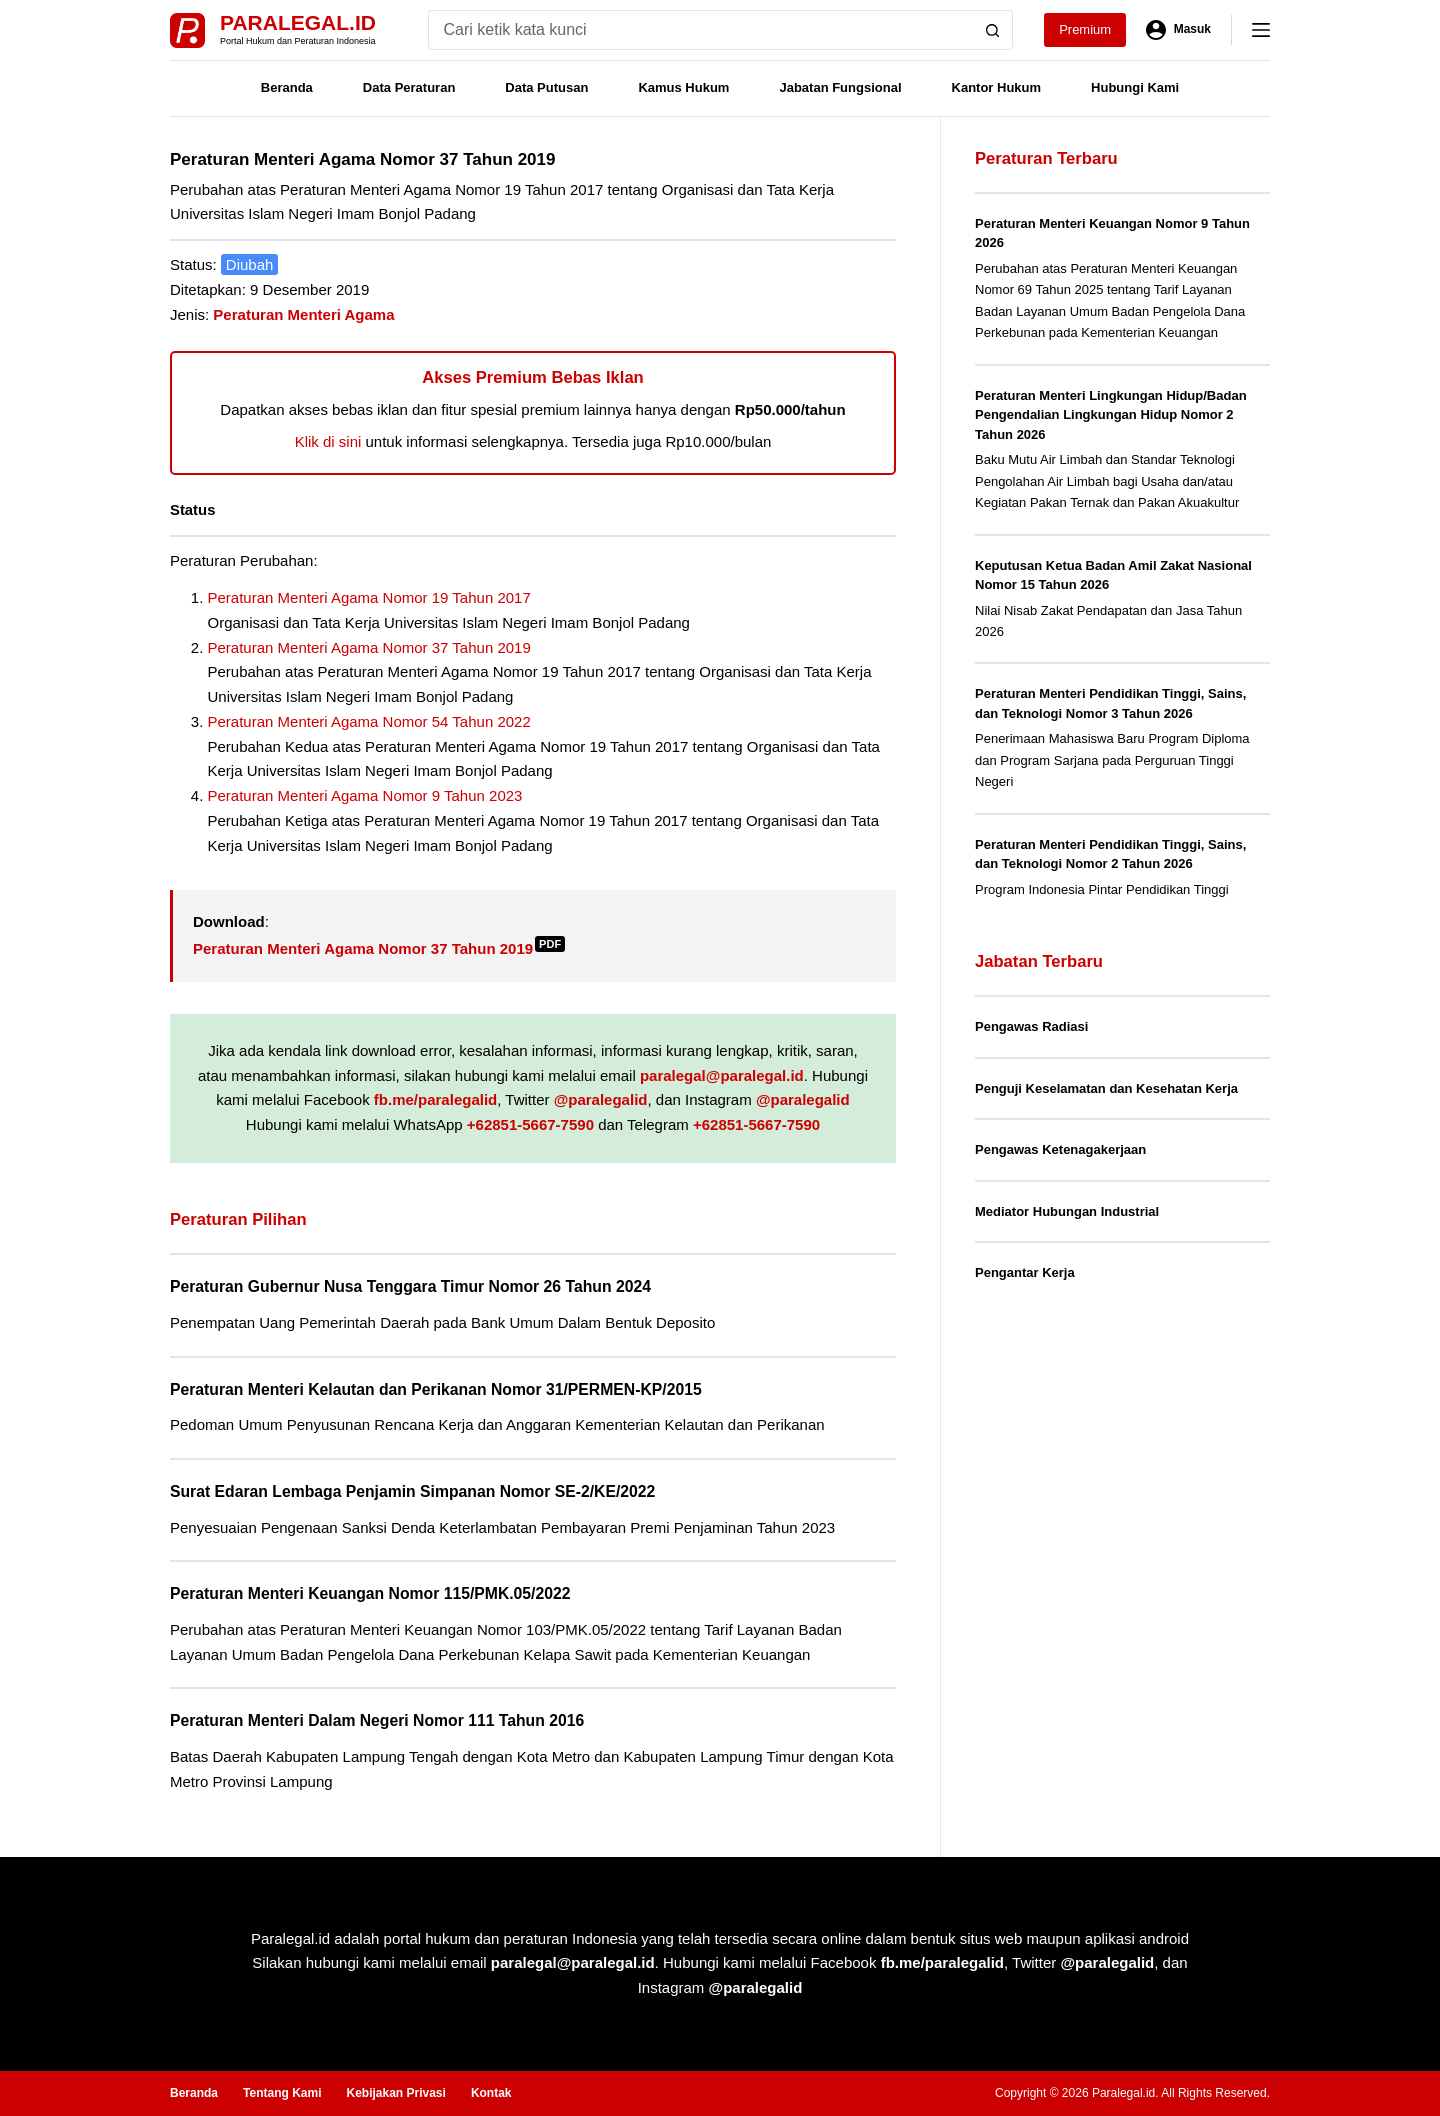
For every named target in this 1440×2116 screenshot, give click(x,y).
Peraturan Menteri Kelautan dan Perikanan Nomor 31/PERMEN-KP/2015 (436, 1389)
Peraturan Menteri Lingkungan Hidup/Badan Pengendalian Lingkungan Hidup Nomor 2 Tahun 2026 (1111, 415)
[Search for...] (700, 30)
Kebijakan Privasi (395, 2093)
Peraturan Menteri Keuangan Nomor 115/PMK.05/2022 (370, 1593)
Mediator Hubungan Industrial (1067, 1211)
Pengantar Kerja (1025, 1272)
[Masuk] (1178, 30)
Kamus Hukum (683, 87)
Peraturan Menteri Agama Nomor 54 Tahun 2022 (369, 721)
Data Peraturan (409, 87)
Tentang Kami (282, 2093)
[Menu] (1261, 30)
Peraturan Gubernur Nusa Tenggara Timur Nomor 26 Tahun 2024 (410, 1286)
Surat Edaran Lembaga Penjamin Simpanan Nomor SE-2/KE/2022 (412, 1491)
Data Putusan (546, 87)
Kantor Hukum (997, 87)
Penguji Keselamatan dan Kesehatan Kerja (1106, 1088)
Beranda (287, 87)
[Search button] (993, 30)
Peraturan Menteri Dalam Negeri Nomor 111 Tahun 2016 (377, 1720)
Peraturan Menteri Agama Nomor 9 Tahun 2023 (365, 795)
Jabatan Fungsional (840, 87)
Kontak (491, 2093)
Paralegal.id (298, 22)
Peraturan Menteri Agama (303, 314)
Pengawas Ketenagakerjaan (1060, 1149)
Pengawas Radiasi (1031, 1026)
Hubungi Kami (1135, 87)
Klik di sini (328, 441)
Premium (1085, 29)
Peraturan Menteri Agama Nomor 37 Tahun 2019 (369, 647)
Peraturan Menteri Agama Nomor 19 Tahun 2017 (369, 597)
